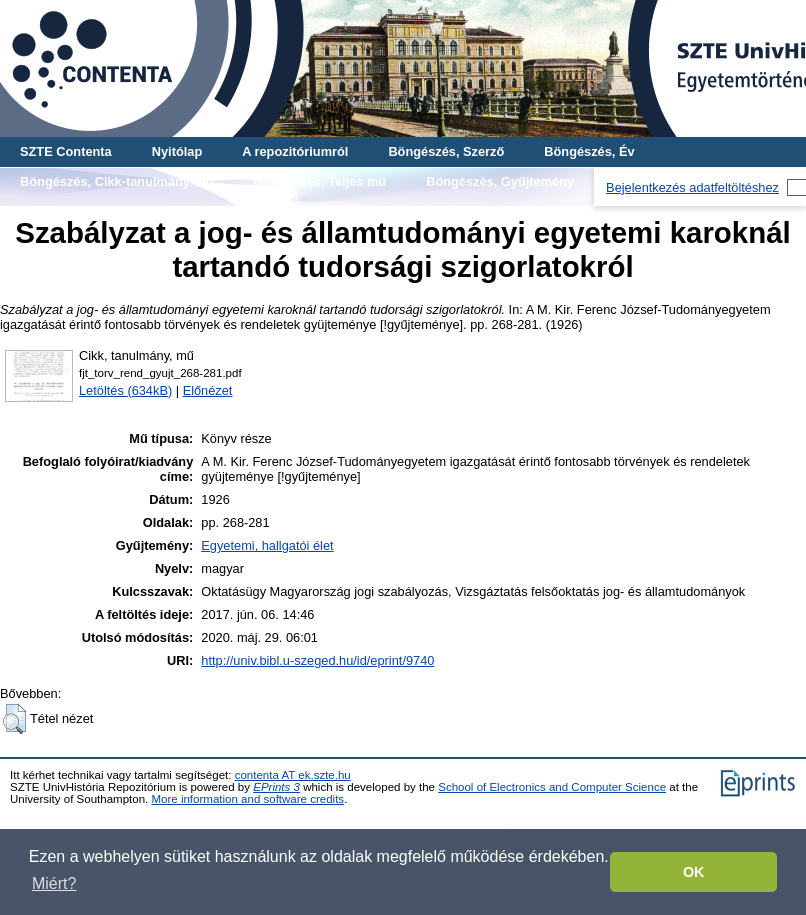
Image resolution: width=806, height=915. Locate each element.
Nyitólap (177, 151)
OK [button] (694, 872)
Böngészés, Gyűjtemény (500, 181)
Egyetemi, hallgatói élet (267, 545)
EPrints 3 (276, 787)
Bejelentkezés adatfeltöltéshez (692, 187)
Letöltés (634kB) (125, 390)
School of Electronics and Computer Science (552, 787)
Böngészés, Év (589, 151)
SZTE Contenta (66, 151)
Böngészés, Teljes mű (319, 181)
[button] (14, 719)
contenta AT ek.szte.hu (293, 775)
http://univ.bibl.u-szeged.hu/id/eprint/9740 (317, 660)
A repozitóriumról (295, 151)
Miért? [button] (54, 883)
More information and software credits (247, 799)
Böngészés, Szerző (446, 151)
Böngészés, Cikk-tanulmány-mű (116, 181)
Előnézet (208, 390)
